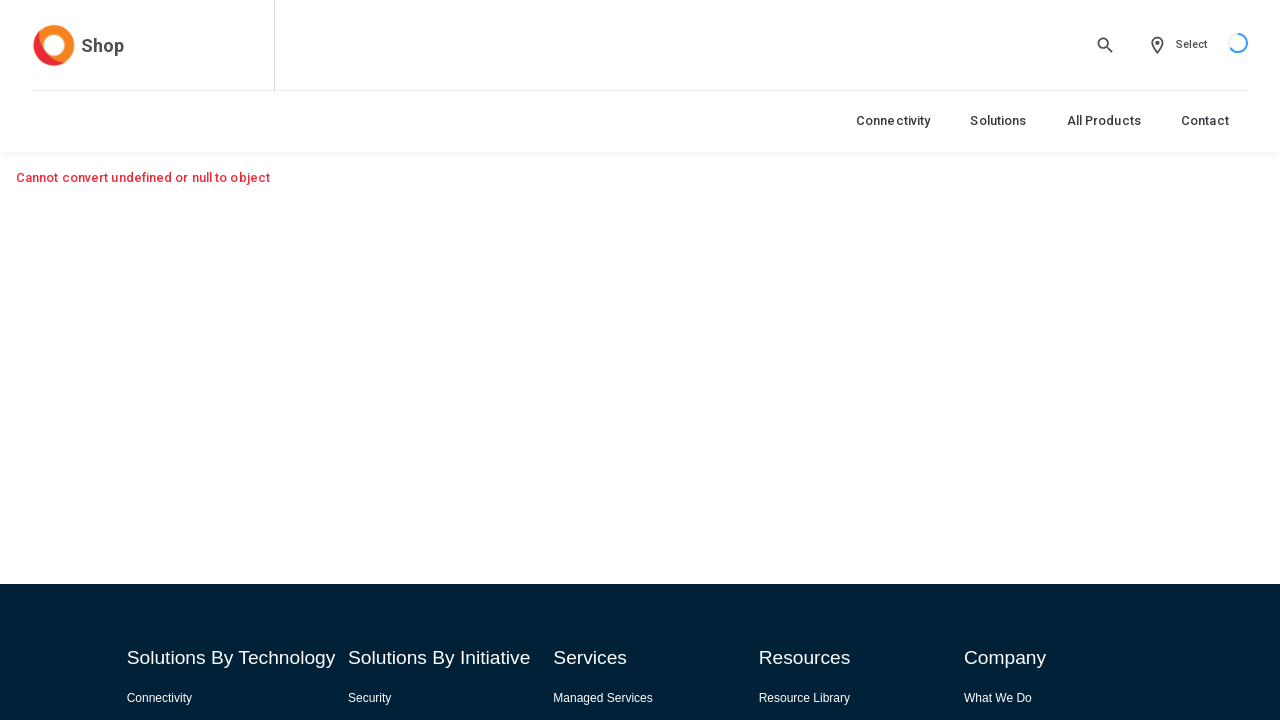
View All (1173, 211)
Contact (1205, 120)
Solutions (998, 120)
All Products (1104, 120)
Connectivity (893, 120)
